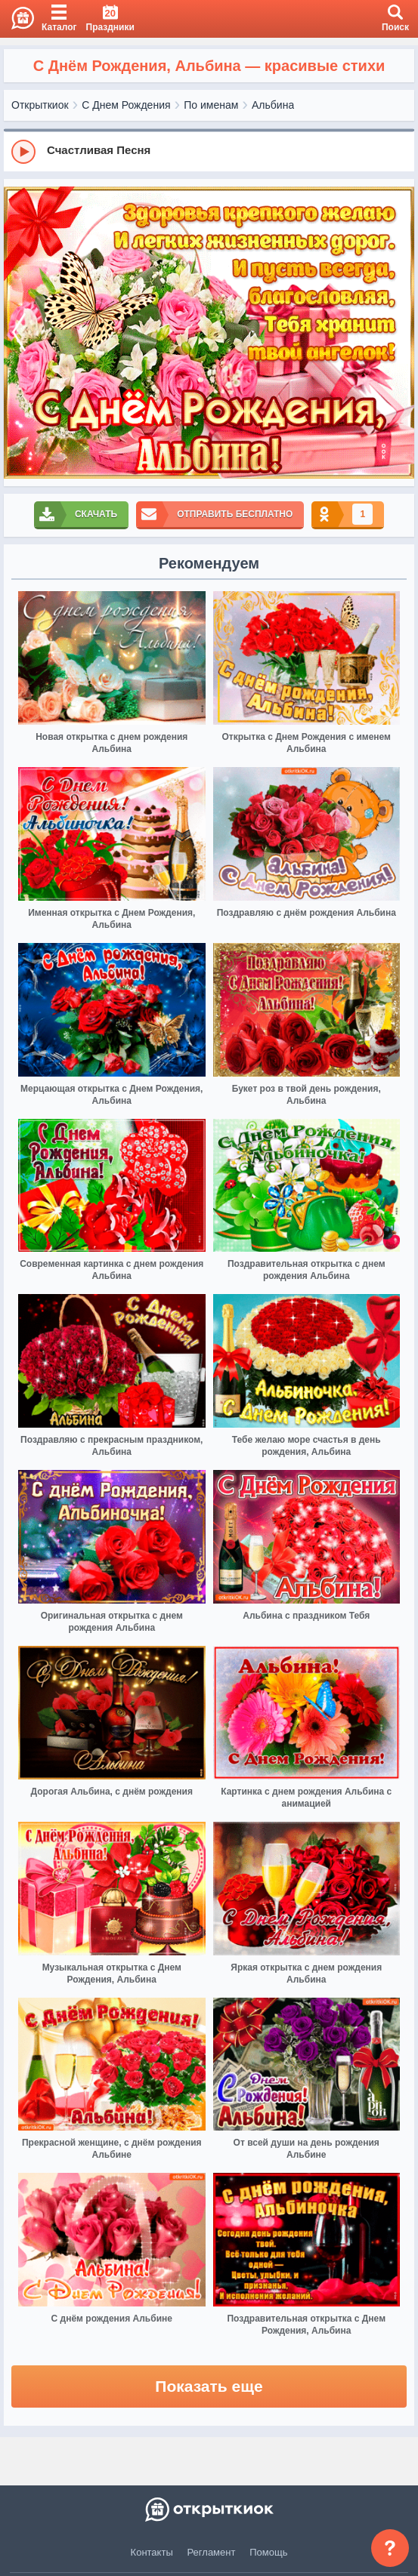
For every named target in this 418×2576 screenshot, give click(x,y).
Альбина (273, 105)
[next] (399, 332)
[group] (209, 151)
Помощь (268, 2552)
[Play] (23, 152)
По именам (211, 105)
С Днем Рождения (126, 105)
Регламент (211, 2552)
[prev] (19, 332)
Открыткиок (40, 105)
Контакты (152, 2552)
